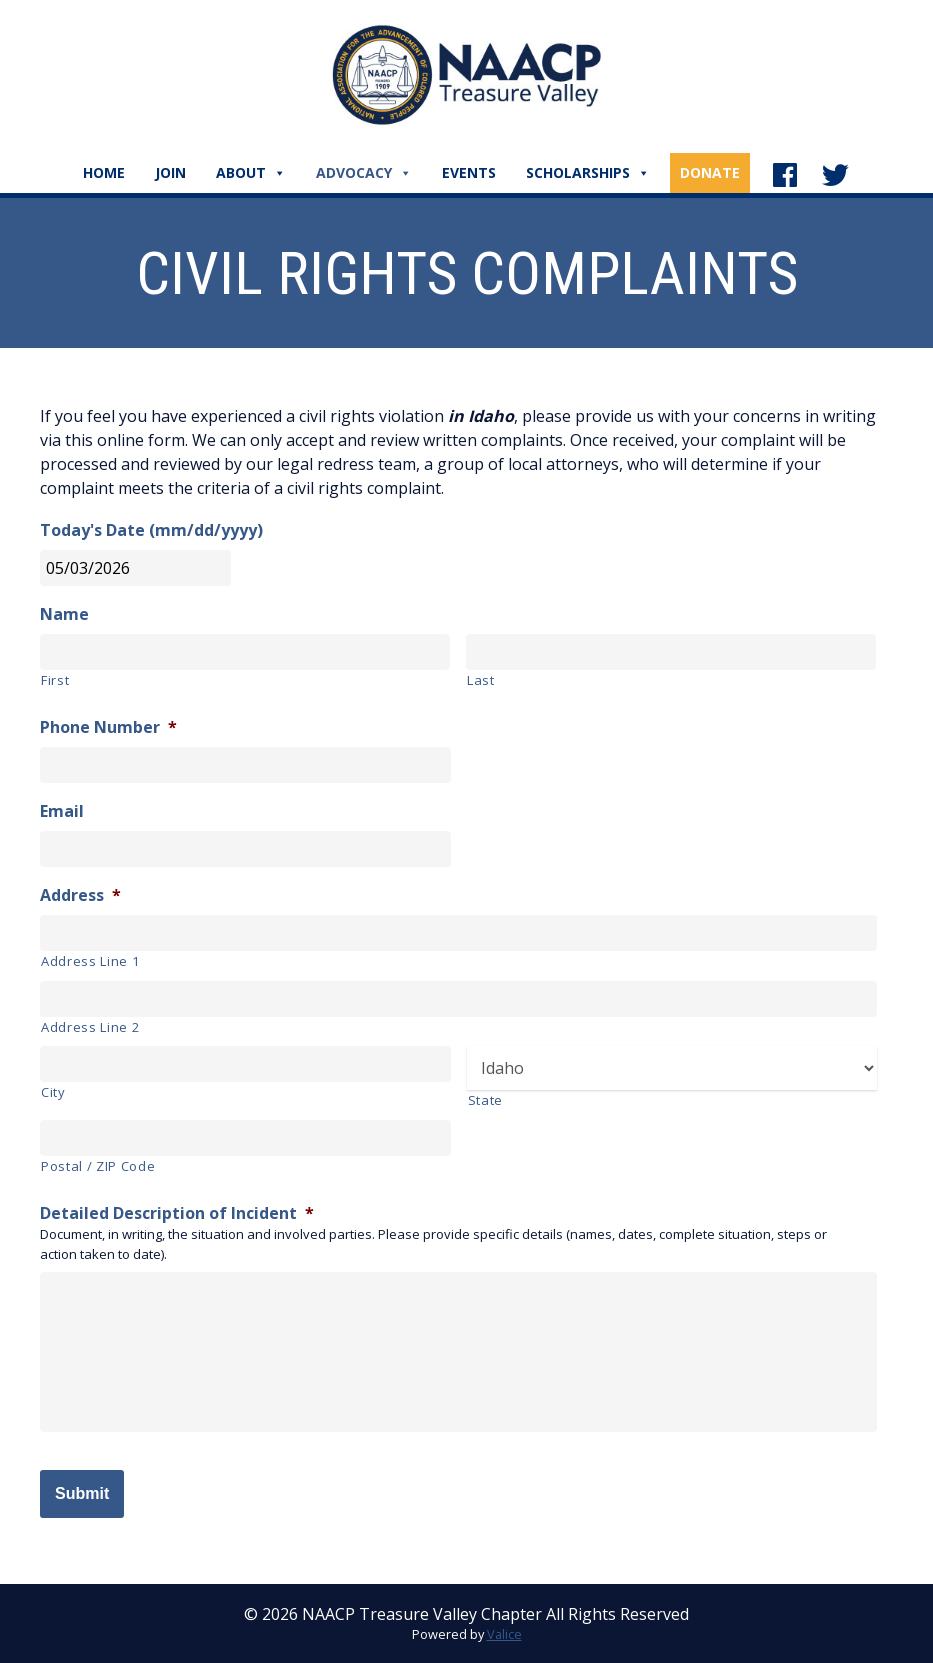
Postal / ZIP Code (98, 1166)
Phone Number (108, 727)
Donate (710, 172)
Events (469, 172)
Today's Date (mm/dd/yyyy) (151, 530)
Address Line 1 (90, 961)
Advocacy (364, 172)
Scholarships (588, 172)
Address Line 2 (90, 1027)
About (251, 172)
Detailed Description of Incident (177, 1213)
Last (481, 680)
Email (62, 811)
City (53, 1092)
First (55, 680)
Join (170, 172)
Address (80, 895)
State (485, 1100)
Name (64, 614)
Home (104, 172)
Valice (504, 1634)
